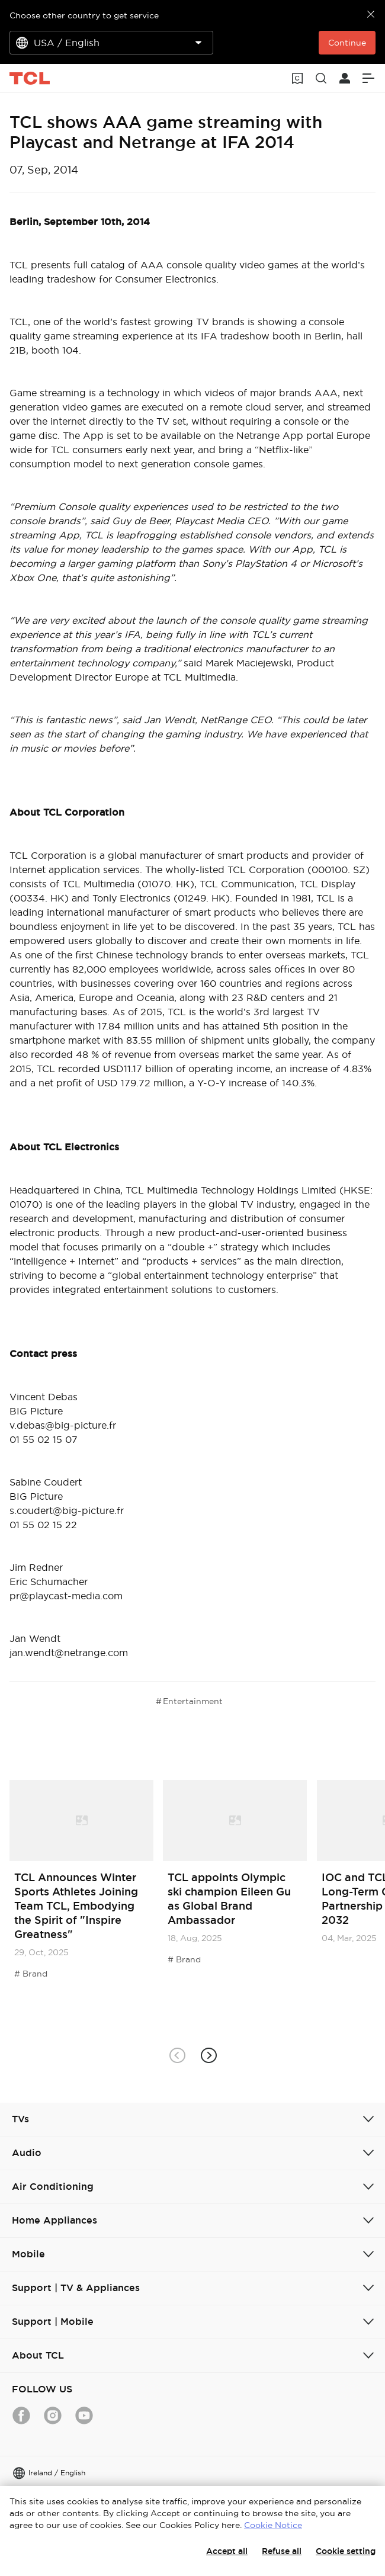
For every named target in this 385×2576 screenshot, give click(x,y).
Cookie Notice (273, 2525)
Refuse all (281, 2551)
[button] (208, 2055)
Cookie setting (346, 2551)
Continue (347, 42)
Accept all (227, 2551)
